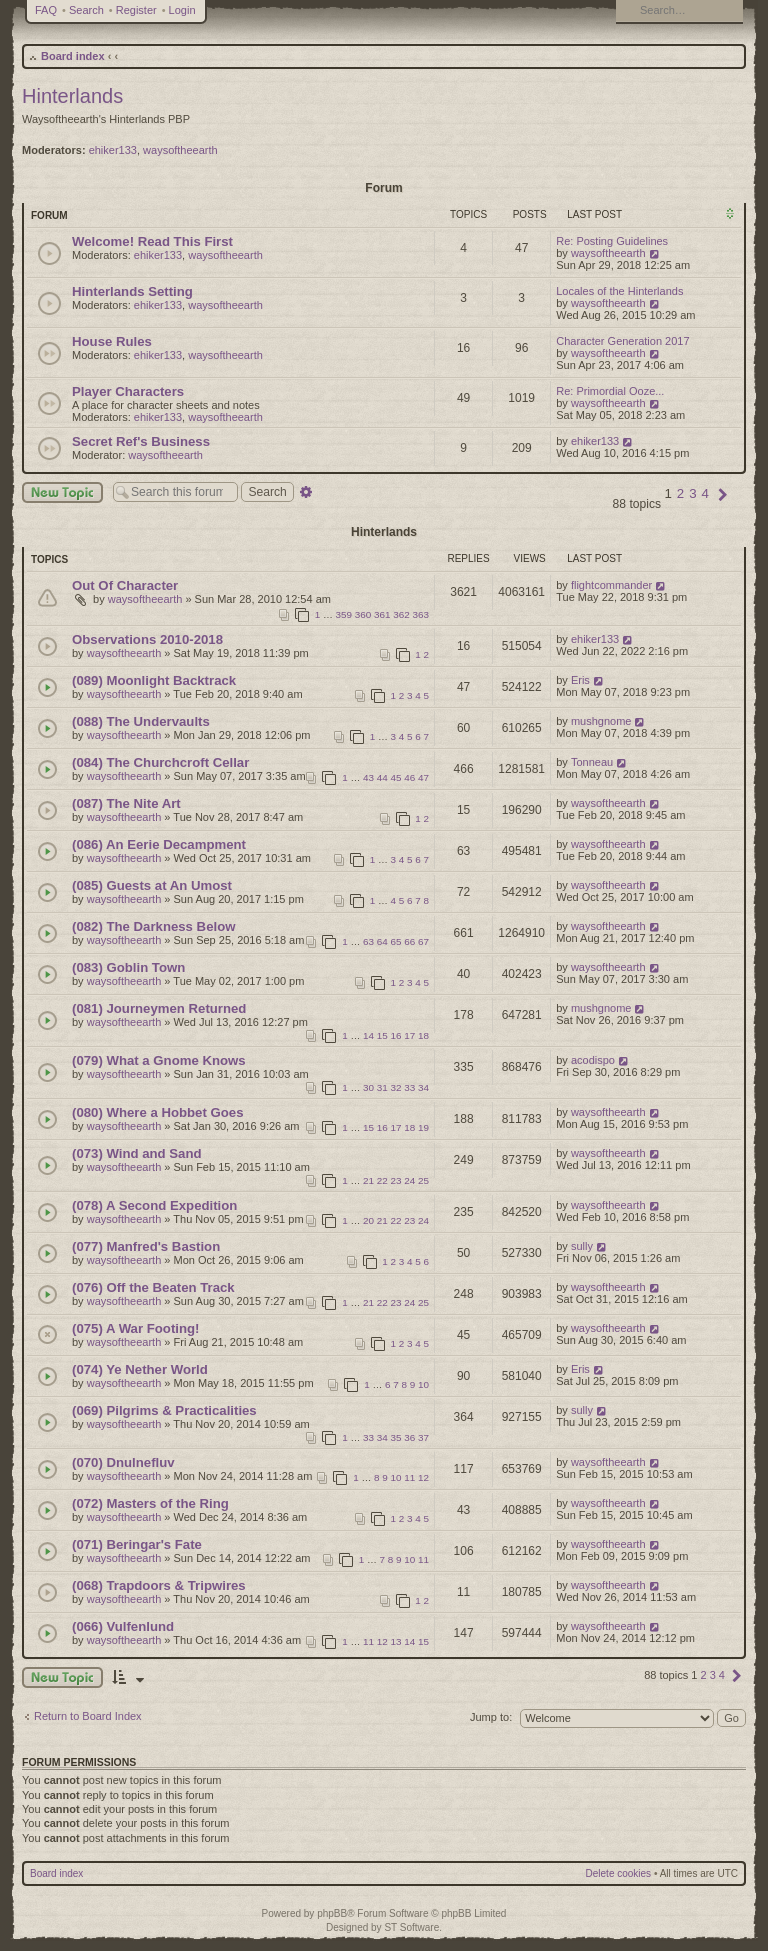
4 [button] (705, 493)
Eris (580, 680)
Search (86, 10)
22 (382, 1180)
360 (363, 614)
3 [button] (692, 493)
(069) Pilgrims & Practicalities (164, 1410)
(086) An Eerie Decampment (159, 844)
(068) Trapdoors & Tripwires (159, 1585)
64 (382, 941)
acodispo (593, 1060)
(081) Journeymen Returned (159, 1008)
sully (582, 1246)
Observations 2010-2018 (147, 639)
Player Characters (128, 391)
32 (396, 1087)
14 (368, 1035)
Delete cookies (619, 1873)
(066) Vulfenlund (123, 1626)
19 (423, 1127)
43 (368, 777)
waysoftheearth (180, 150)
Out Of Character (125, 585)
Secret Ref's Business (141, 441)
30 (368, 1087)
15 (382, 1035)
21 (368, 1180)
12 (423, 1477)
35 (396, 1437)
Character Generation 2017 (622, 341)
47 (423, 777)
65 (396, 941)
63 (368, 941)
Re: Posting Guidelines (612, 241)
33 (409, 1087)
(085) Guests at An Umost (152, 885)
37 (423, 1437)
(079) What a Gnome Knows (159, 1060)
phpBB (332, 1913)
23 (396, 1180)
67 (423, 941)
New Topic (62, 492)
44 (382, 777)
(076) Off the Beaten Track (153, 1287)
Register (136, 10)
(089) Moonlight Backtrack (154, 680)
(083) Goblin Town (128, 967)
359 (344, 614)
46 (409, 777)
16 (396, 1035)
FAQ (46, 10)
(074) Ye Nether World (140, 1369)
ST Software (411, 1927)
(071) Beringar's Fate (137, 1544)
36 (409, 1437)
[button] (723, 493)
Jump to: (491, 1717)
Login (182, 10)
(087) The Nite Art (126, 803)
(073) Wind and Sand (137, 1153)
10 (423, 1384)
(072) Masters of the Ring (150, 1503)
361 (382, 614)
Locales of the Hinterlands (619, 291)
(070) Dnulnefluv (123, 1462)
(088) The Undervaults (141, 721)
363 (421, 614)
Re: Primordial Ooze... (610, 391)
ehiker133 (113, 150)
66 (409, 941)
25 (423, 1180)
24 (409, 1180)
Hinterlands (72, 96)
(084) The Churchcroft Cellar (160, 762)
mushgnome (601, 721)
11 (409, 1477)
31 (382, 1087)
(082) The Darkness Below (153, 926)
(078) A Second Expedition (154, 1205)
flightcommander (611, 585)
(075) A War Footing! (135, 1328)
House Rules (112, 341)
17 (409, 1035)
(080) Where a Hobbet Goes (157, 1112)
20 (368, 1220)
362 (401, 614)
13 (396, 1641)
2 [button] (680, 493)
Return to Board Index (88, 1716)
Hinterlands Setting (132, 291)
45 (396, 777)
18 (423, 1035)
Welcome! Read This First (152, 241)
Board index (73, 56)
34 (423, 1087)
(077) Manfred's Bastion (146, 1246)
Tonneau (592, 762)
